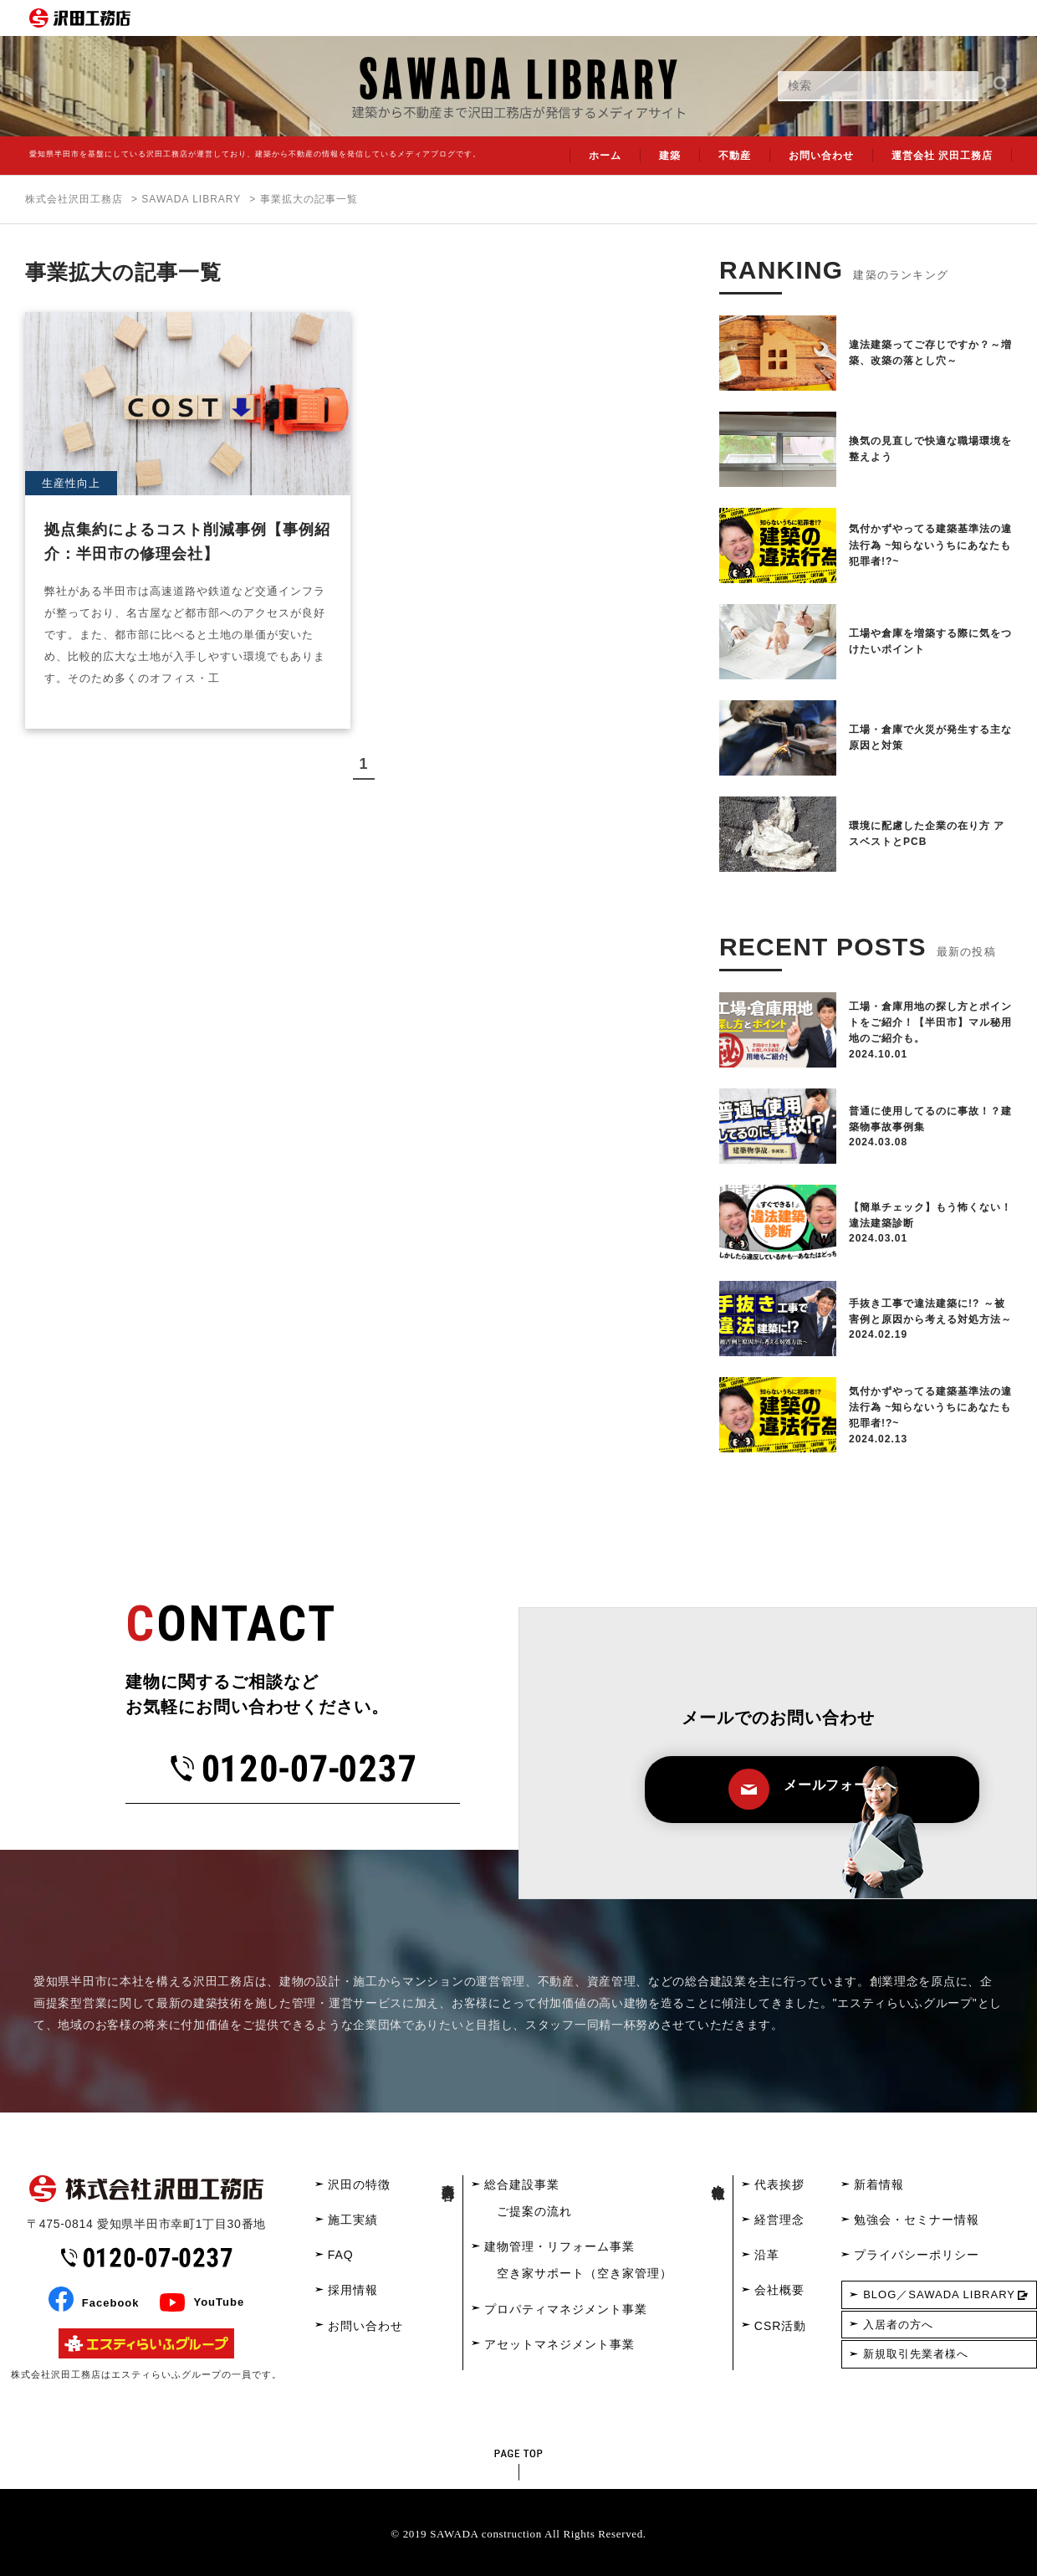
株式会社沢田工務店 (74, 199)
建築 (670, 155)
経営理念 (779, 2219)
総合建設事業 (521, 2184)
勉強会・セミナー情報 (916, 2219)
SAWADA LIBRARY (191, 199)
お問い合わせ (821, 155)
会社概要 (779, 2290)
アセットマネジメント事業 (559, 2344)
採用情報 (353, 2290)
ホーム (605, 155)
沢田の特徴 (359, 2184)
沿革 (766, 2254)
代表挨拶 (779, 2184)
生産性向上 (71, 483)
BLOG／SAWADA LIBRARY (939, 2294)
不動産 (734, 155)
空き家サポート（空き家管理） (584, 2273)
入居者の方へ (898, 2324)
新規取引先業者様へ (915, 2354)
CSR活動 (780, 2326)
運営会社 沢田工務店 (942, 155)
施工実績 (353, 2219)
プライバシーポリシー (916, 2254)
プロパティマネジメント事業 (565, 2309)
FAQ (341, 2254)
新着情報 (879, 2184)
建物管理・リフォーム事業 (559, 2246)
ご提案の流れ (534, 2211)
